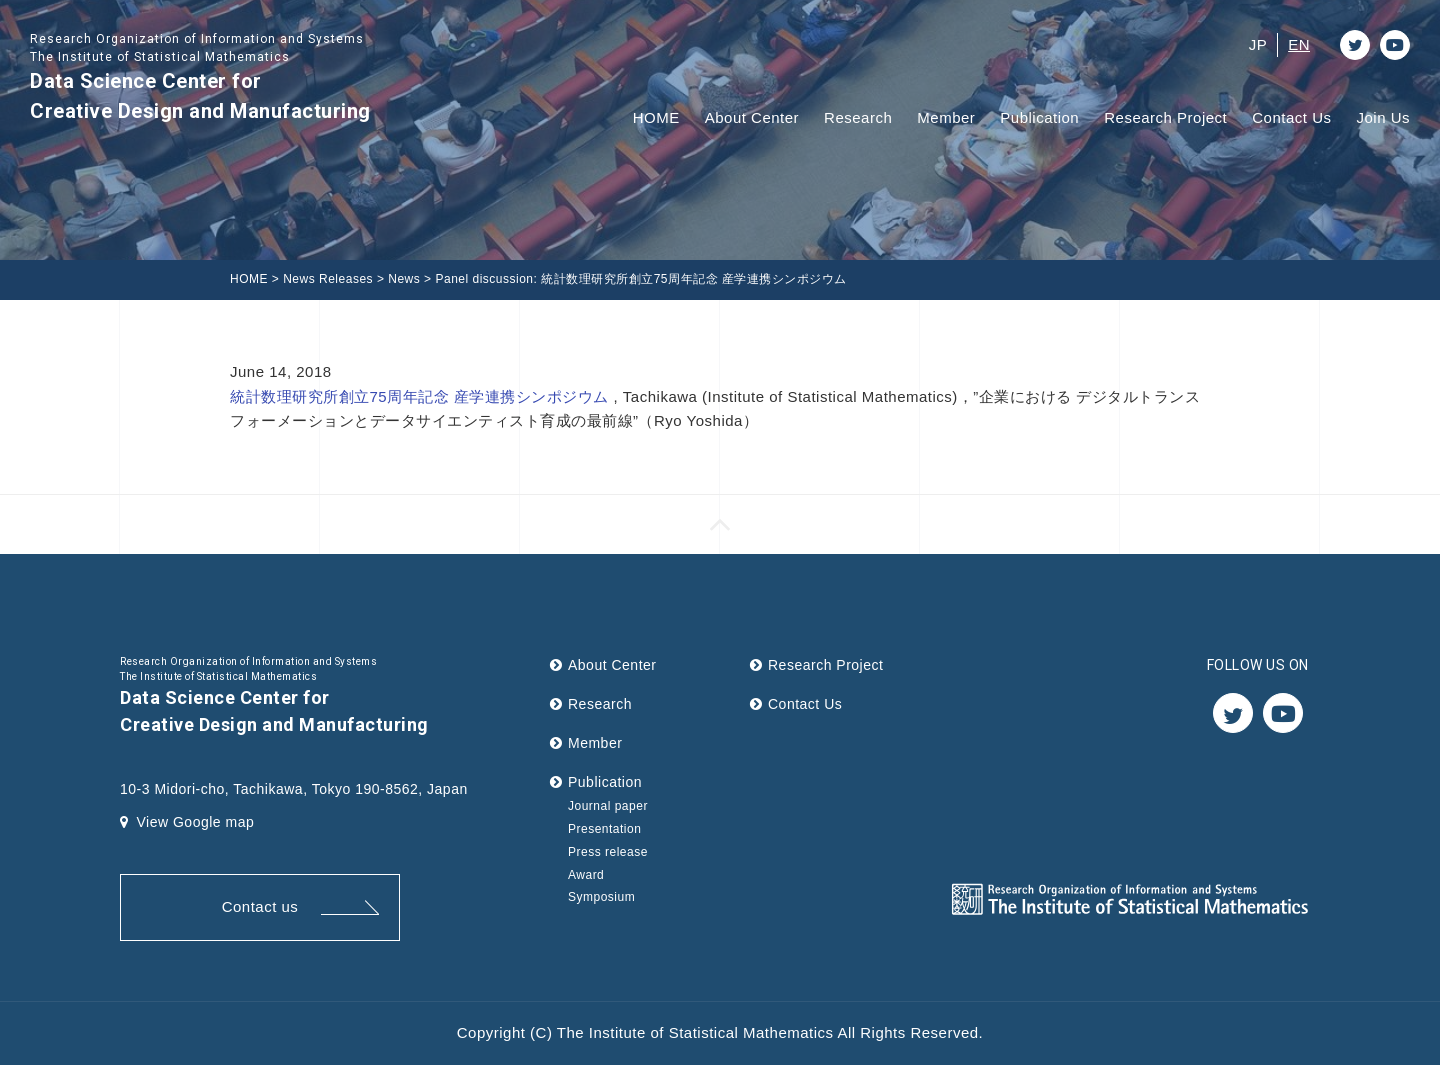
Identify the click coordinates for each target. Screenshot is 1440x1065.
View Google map (187, 822)
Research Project (1165, 117)
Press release (608, 852)
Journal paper (608, 806)
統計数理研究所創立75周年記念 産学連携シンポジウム (422, 396)
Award (586, 875)
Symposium (601, 897)
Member (946, 117)
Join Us (1383, 117)
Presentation (604, 829)
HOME (656, 117)
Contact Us (1291, 117)
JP (1258, 44)
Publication (1039, 117)
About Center (752, 117)
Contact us (260, 906)
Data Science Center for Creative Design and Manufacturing (200, 76)
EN (1299, 44)
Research (858, 117)
